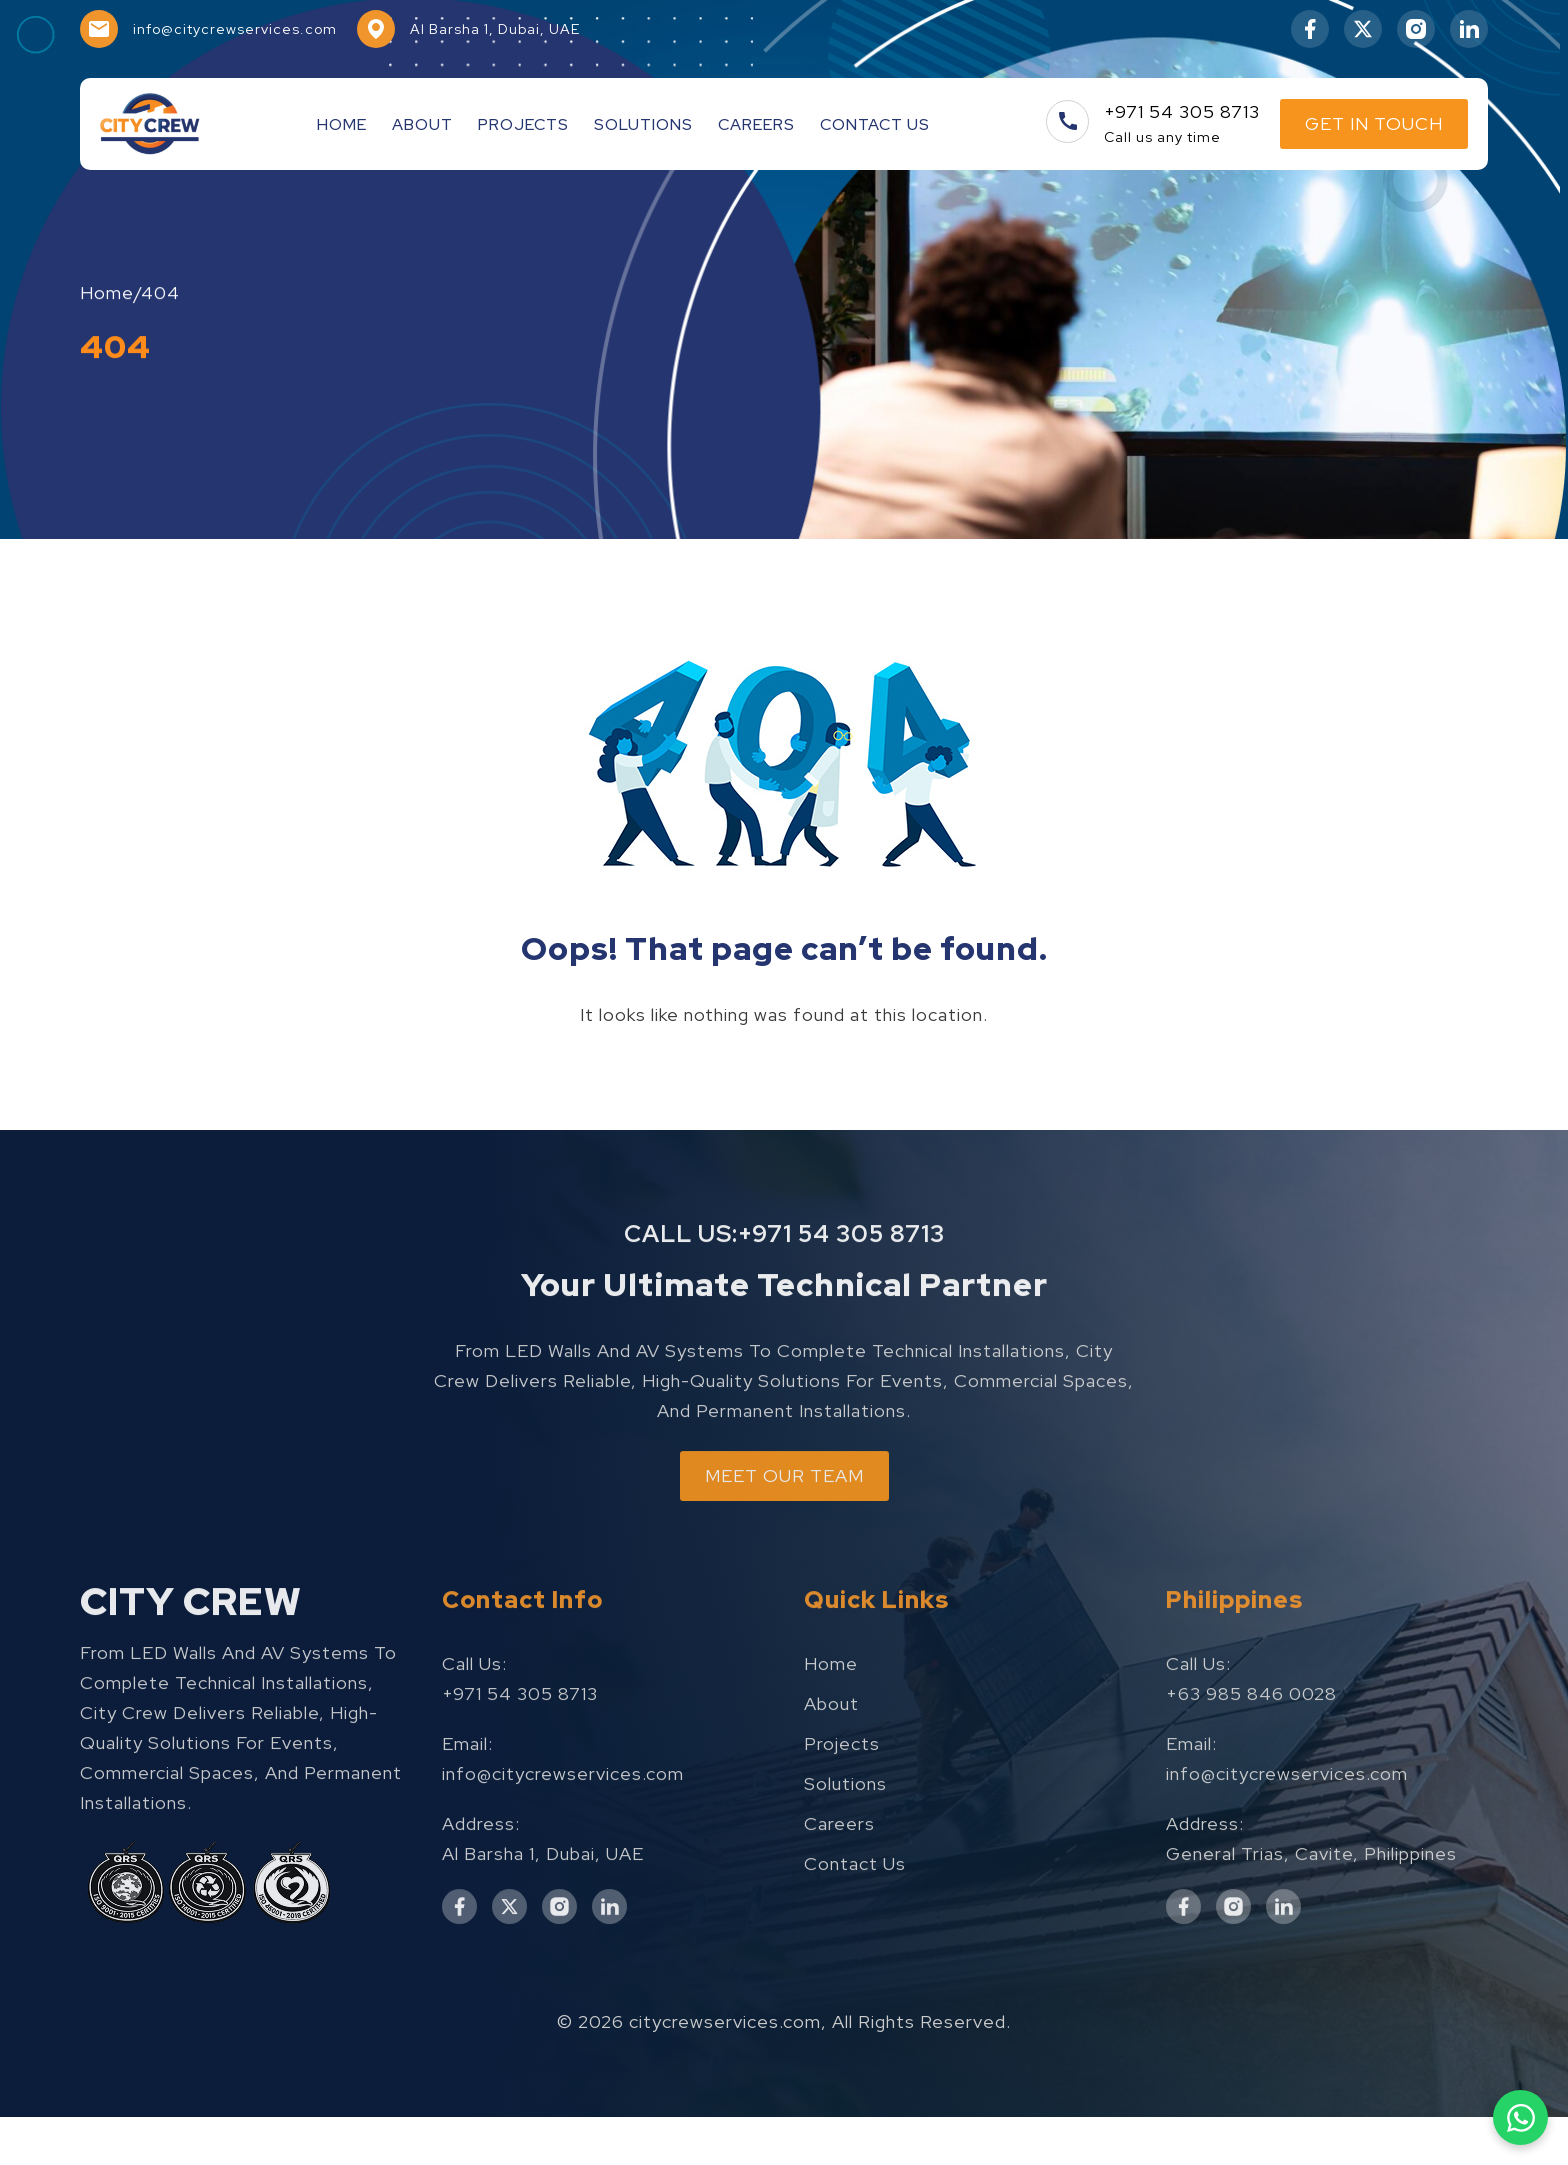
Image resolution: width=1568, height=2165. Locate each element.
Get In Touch (1374, 123)
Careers (756, 124)
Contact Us (875, 124)
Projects (523, 124)
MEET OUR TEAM (784, 1589)
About (422, 124)
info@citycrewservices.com (563, 1887)
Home (342, 124)
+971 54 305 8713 (841, 1331)
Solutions (643, 124)
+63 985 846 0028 (1251, 1807)
